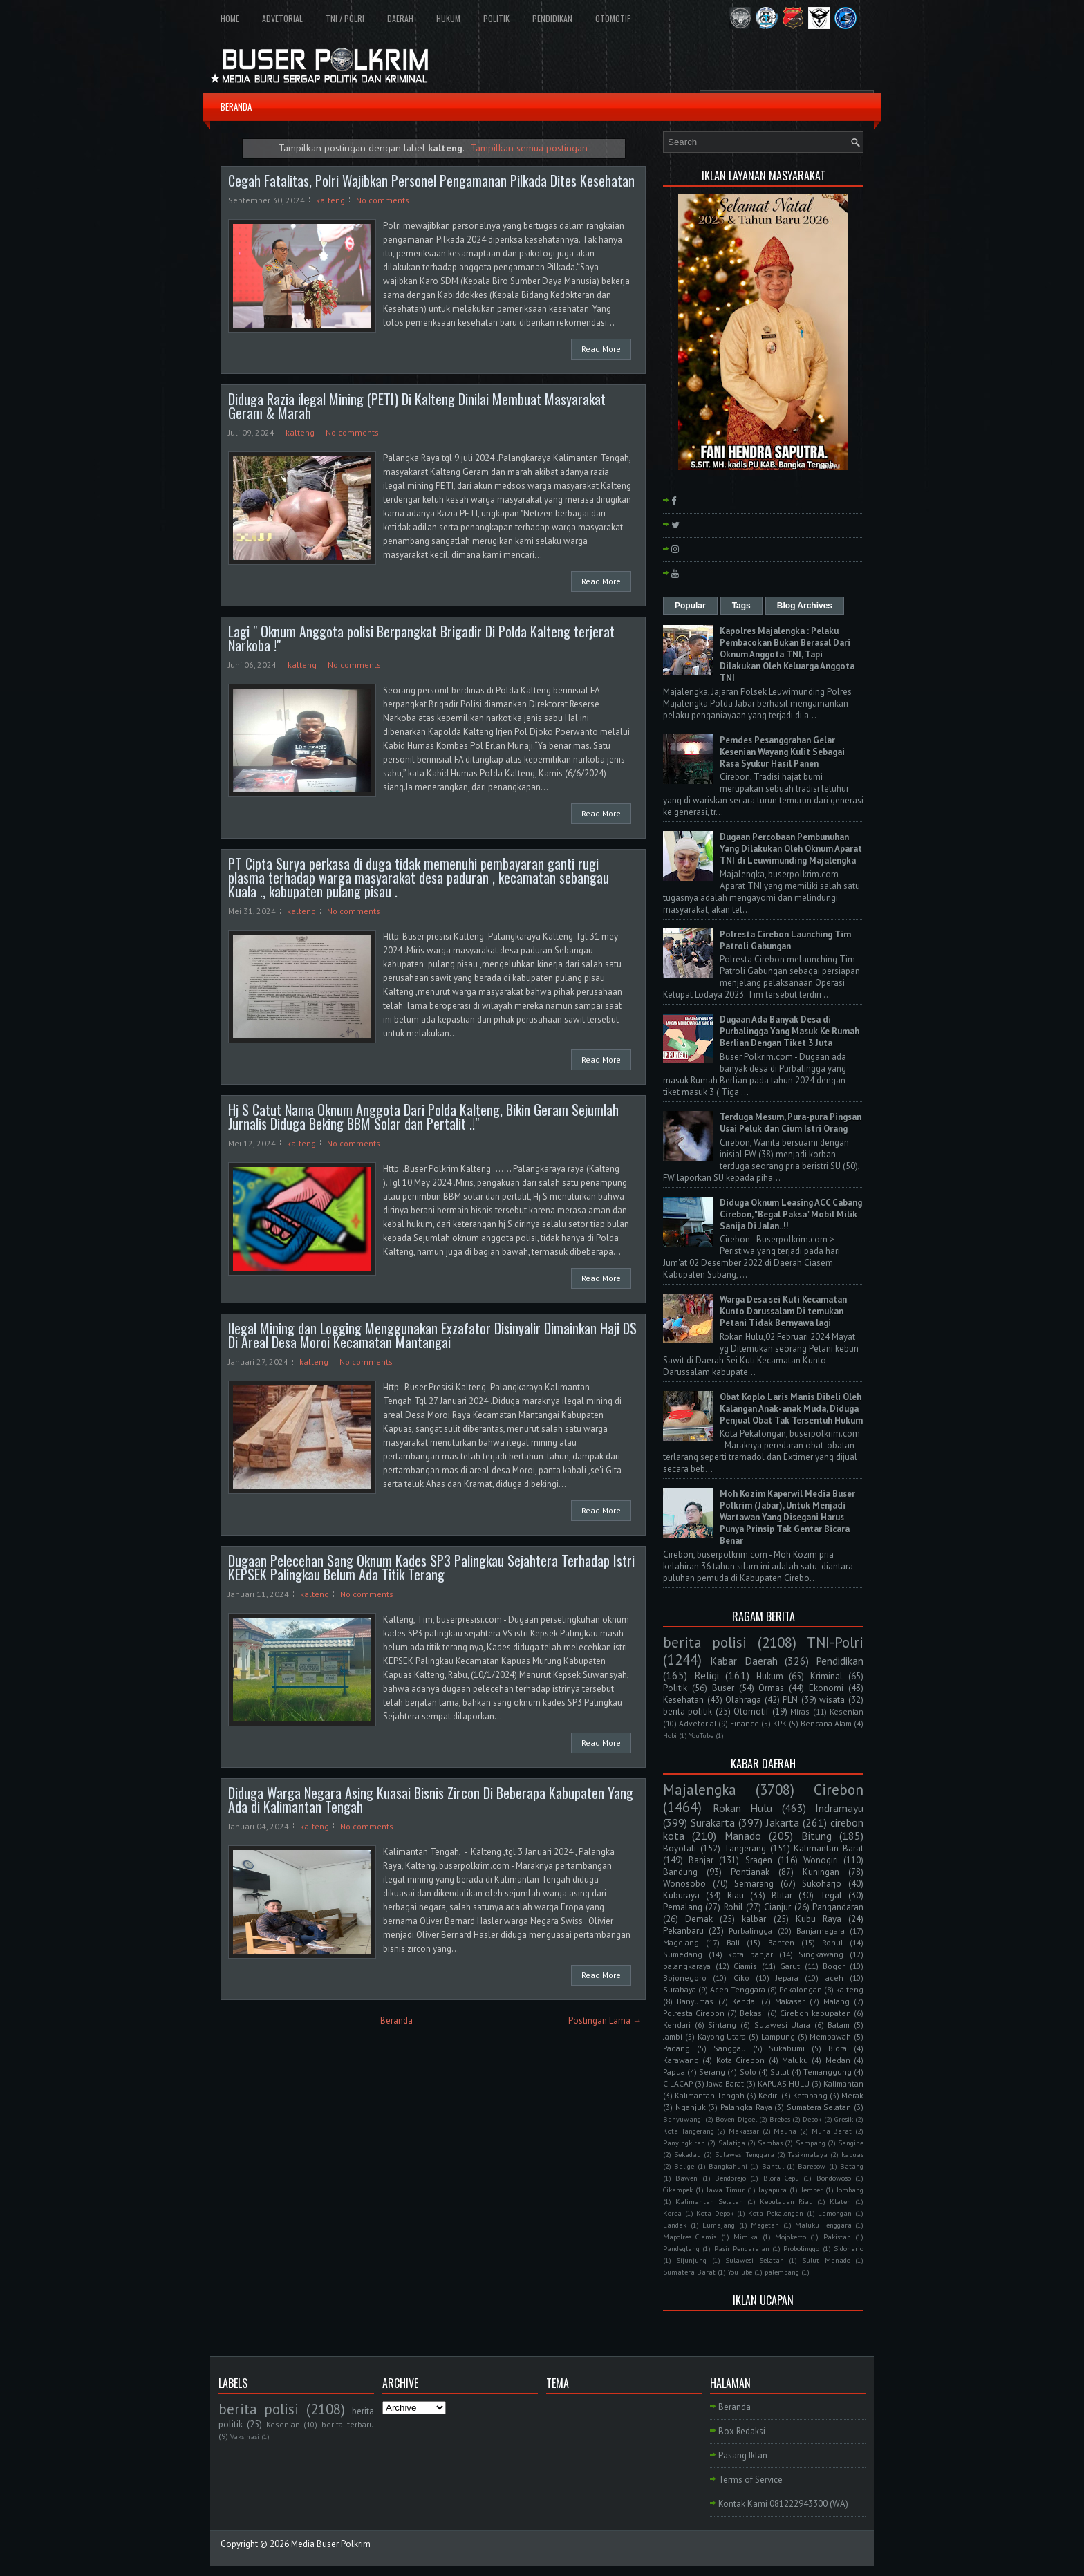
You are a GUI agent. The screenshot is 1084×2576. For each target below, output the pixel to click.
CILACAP (678, 2083)
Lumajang (718, 2225)
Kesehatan (683, 1700)
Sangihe (850, 2142)
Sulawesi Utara (782, 2024)
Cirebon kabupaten (815, 2013)
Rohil (733, 1907)
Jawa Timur (725, 2189)
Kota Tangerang (688, 2131)
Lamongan (835, 2213)
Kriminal (826, 1676)
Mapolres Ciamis (689, 2236)
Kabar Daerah (743, 1661)
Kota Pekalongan (775, 2213)
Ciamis (745, 1966)
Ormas (771, 1688)
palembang (782, 2272)
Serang (712, 2071)
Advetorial (697, 1723)
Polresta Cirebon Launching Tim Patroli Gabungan (785, 940)
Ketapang (810, 2095)
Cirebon (838, 1789)
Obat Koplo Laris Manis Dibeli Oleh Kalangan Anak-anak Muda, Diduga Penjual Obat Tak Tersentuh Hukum (791, 1408)
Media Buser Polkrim (331, 2544)
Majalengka (699, 1789)
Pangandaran (837, 1907)
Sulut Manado (826, 2260)
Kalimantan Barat (828, 1848)
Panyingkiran (684, 2142)
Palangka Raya (746, 2107)
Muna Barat (832, 2131)
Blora (837, 2048)
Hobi (670, 1735)
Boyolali (679, 1848)
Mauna (785, 2131)
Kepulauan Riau (786, 2201)
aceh (834, 1977)
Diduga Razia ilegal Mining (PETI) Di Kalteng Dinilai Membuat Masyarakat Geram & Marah (417, 406)
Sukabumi (787, 2048)
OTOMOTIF (612, 18)
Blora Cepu (781, 2178)
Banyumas (695, 2001)
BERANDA (236, 106)
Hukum (769, 1676)
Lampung (778, 2036)
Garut (790, 1966)
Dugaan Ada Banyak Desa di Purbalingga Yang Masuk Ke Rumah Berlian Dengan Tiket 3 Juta (789, 1031)
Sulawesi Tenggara (744, 2154)
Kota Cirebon (740, 2060)
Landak (674, 2225)
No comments (382, 200)
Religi (706, 1675)
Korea (672, 2213)
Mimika (745, 2236)
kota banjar (750, 1954)
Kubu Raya (818, 1919)
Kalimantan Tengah (710, 2095)
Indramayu (839, 1808)
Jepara (787, 1977)
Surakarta (713, 1822)
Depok (812, 2119)
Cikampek (678, 2189)
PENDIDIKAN (552, 18)
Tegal (831, 1895)
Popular (690, 605)
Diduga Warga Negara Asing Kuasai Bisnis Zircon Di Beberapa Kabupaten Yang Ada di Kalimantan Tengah (430, 1799)
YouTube (701, 1735)
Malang (836, 2001)
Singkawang (820, 1954)
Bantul (773, 2166)
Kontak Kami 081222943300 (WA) (783, 2504)
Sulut (779, 2071)
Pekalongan (800, 1989)
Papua (674, 2071)
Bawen (686, 2178)
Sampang (810, 2142)
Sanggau (729, 2048)
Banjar (701, 1860)
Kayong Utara (722, 2036)
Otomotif (751, 1711)
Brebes (779, 2119)
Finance (744, 1723)
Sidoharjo (848, 2248)
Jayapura (772, 2189)
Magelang (681, 1942)
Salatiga (731, 2142)
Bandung (680, 1872)
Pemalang (682, 1907)
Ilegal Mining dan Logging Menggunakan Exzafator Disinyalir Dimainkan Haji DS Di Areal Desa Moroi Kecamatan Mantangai (432, 1335)
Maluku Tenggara (823, 2225)
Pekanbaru (683, 1930)
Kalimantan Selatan (709, 2201)
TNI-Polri (835, 1642)
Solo (748, 2071)
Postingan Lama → (605, 2020)
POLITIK (496, 18)
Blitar (782, 1895)
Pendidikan (839, 1661)
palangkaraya (687, 1966)
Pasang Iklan (742, 2455)
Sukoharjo (821, 1883)
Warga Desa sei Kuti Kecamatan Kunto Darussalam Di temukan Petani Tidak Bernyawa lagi (783, 1311)
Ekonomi (826, 1688)
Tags (741, 605)
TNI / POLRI (345, 18)
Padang (676, 2048)
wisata (832, 1700)
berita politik (687, 1711)
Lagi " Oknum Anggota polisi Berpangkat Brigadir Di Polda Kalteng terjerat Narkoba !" (421, 638)
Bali (733, 1942)
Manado (743, 1835)
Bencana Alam (826, 1723)
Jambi (672, 2036)
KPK (780, 1723)
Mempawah (830, 2036)
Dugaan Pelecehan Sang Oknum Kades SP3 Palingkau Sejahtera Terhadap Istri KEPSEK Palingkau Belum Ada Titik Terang (431, 1567)
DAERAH (400, 18)
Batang (851, 2166)
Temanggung (827, 2071)
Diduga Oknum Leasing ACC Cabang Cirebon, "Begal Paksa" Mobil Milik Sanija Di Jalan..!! (791, 1214)
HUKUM (448, 18)
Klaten (840, 2201)
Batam (839, 2024)
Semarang (754, 1883)
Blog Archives (804, 605)
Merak (852, 2095)
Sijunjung (691, 2260)
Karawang (681, 2060)
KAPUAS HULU (784, 2083)
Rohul (832, 1942)
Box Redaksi (741, 2431)
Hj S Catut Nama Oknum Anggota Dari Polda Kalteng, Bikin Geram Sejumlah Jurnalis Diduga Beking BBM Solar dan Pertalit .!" (423, 1116)
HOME (230, 18)
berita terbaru (347, 2424)
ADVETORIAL (282, 18)
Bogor (834, 1966)
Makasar (790, 2001)
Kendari (677, 2024)
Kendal (744, 2001)
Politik (675, 1688)
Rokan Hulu (743, 1808)
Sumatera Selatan (819, 2107)
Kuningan (821, 1872)
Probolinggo (801, 2248)
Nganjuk (690, 2107)
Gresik (843, 2119)
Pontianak (750, 1872)
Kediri (768, 2095)
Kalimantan (843, 2083)
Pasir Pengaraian (741, 2248)
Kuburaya (681, 1895)
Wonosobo (684, 1883)
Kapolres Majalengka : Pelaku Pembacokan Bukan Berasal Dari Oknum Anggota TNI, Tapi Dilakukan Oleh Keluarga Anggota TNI (787, 654)
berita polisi (705, 1642)
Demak (699, 1919)
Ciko (741, 1977)
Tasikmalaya (808, 2154)
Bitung (816, 1835)
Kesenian (846, 1711)
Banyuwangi (683, 2119)
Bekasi (752, 2013)
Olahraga (743, 1700)
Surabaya (679, 1989)
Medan (837, 2060)
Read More (601, 349)
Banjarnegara (820, 1930)
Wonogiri (820, 1860)
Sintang (722, 2024)
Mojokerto (790, 2236)
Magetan (765, 2225)
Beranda (396, 2020)
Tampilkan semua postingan (529, 147)
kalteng (330, 200)
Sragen (758, 1860)
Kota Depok (714, 2213)
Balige (684, 2166)
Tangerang (745, 1848)
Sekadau (687, 2154)
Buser (723, 1688)
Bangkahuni (728, 2166)
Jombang (850, 2189)
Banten (781, 1942)
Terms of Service (750, 2479)
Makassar (744, 2131)
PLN (790, 1700)
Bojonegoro (685, 1977)
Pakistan (837, 2236)
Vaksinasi (244, 2436)
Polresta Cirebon (694, 2013)
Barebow (811, 2166)
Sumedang (682, 1954)
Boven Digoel (736, 2119)
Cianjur (777, 1907)
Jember (812, 2189)
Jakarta (782, 1822)
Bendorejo (730, 2178)
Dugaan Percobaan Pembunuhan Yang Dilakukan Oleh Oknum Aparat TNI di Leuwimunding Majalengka (791, 848)
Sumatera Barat (689, 2272)
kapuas (852, 2154)
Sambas (770, 2142)
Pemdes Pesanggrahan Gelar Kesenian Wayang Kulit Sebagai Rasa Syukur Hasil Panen (782, 751)
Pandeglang (681, 2248)
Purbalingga (750, 1930)
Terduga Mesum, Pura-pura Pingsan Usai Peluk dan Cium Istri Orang (790, 1123)
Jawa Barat (725, 2083)
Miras (800, 1711)
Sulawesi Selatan (754, 2260)
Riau (735, 1895)
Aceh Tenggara (737, 1989)
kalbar (754, 1919)
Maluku (795, 2060)
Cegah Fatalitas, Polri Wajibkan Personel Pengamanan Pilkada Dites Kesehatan (431, 180)
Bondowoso (833, 2178)
